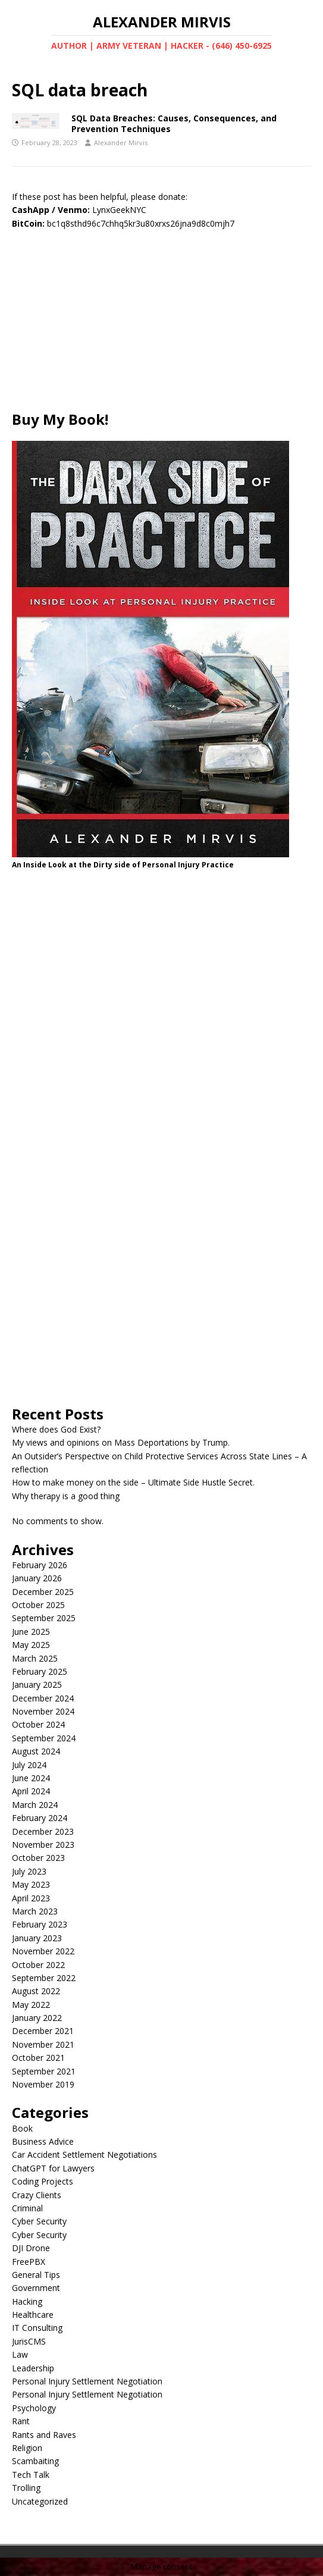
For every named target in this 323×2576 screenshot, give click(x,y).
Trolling (26, 2487)
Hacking (27, 2301)
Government (36, 2287)
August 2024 (36, 1751)
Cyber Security (39, 2221)
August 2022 (36, 1991)
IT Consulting (37, 2327)
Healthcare (33, 2314)
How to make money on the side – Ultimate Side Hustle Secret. (133, 1482)
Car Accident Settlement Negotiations (84, 2154)
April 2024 (31, 1791)
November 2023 (43, 1844)
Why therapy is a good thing (66, 1496)
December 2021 (43, 2030)
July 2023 (29, 1871)
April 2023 (31, 1898)
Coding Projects (42, 2181)
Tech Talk (30, 2474)
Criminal (27, 2208)
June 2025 (31, 1631)
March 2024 (35, 1804)
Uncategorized (40, 2501)
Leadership (33, 2368)
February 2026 (39, 1565)
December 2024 (43, 1698)
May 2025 (31, 1644)
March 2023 (35, 1911)
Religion (27, 2447)
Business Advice (43, 2141)
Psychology (34, 2408)
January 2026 (37, 1578)
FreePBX (28, 2261)
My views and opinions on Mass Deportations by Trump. (121, 1442)
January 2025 (37, 1684)
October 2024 (38, 1724)
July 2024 (29, 1764)
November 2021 (43, 2044)
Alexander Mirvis (121, 142)
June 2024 (31, 1778)
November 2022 (43, 1951)
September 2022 (44, 1977)
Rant (21, 2421)
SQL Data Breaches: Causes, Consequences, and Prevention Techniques (174, 123)
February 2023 (39, 1924)
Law (20, 2354)
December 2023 (43, 1831)
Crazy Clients (36, 2195)
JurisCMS (29, 2341)
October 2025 (38, 1604)
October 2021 (38, 2057)
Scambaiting (35, 2461)
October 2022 (38, 1964)
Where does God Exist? (56, 1429)
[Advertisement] (161, 326)
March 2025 (35, 1658)
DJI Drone (31, 2248)
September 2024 (44, 1738)
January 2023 (37, 1938)
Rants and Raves (44, 2434)
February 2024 (39, 1817)
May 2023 (31, 1884)
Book (22, 2128)
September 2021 (44, 2071)
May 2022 (31, 2004)
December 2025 (43, 1591)
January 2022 (37, 2017)
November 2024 (43, 1711)
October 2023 (38, 1857)
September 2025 (44, 1618)
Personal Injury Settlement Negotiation (87, 2381)
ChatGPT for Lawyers (53, 2168)
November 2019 (43, 2084)
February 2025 (39, 1671)
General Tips (36, 2274)
